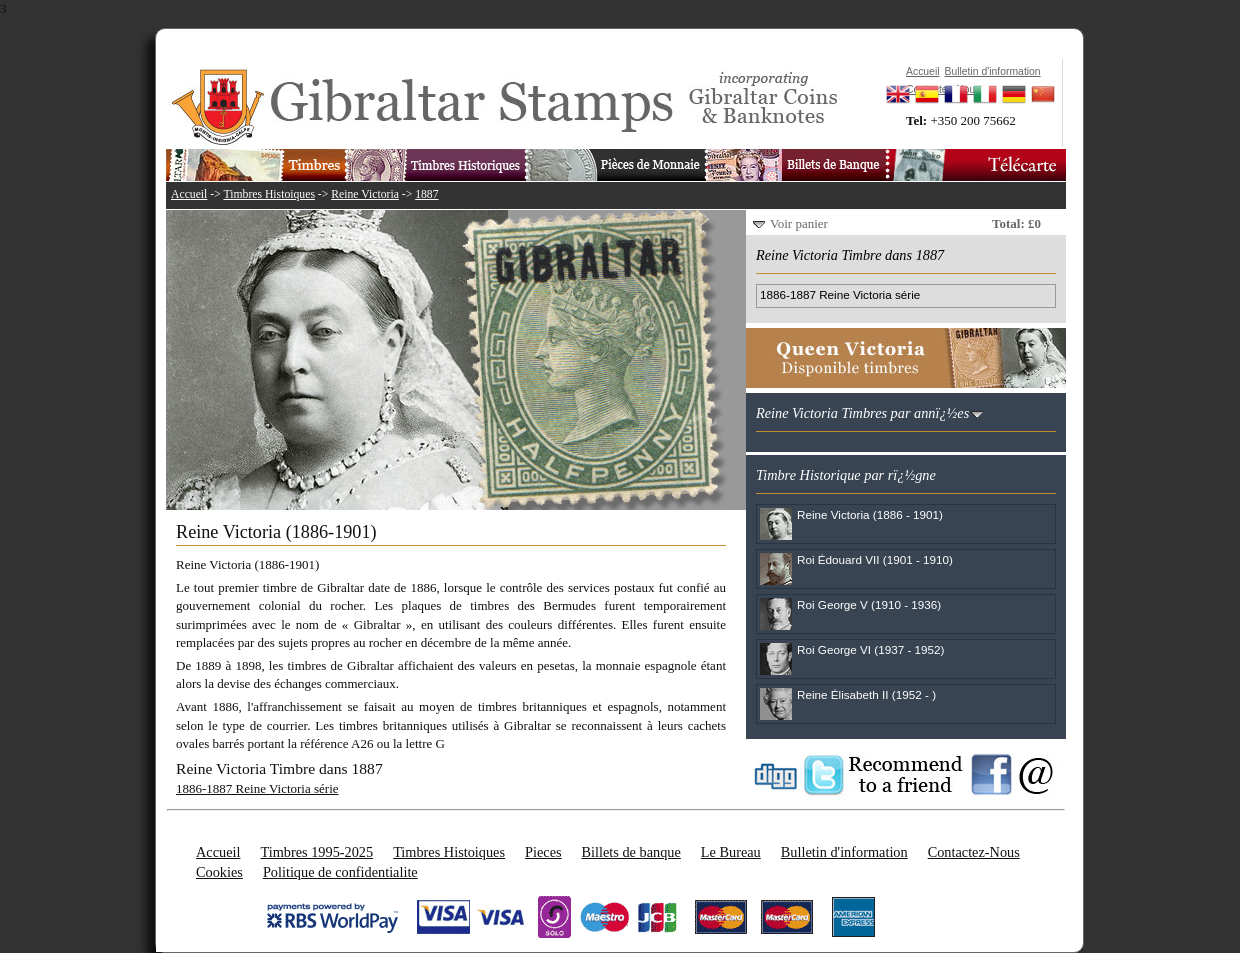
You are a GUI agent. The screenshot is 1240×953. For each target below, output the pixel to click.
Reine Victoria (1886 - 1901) (870, 514)
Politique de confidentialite (340, 872)
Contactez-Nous (974, 852)
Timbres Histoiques (268, 194)
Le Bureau (731, 852)
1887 (426, 194)
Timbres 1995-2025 (316, 852)
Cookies (219, 872)
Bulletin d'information (844, 852)
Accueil (189, 194)
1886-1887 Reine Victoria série (257, 788)
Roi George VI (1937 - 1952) (870, 649)
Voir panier (799, 223)
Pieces (543, 852)
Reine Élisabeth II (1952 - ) (866, 694)
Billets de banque (631, 852)
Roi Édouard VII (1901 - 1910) (875, 559)
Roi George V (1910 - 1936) (869, 604)
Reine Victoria (365, 194)
